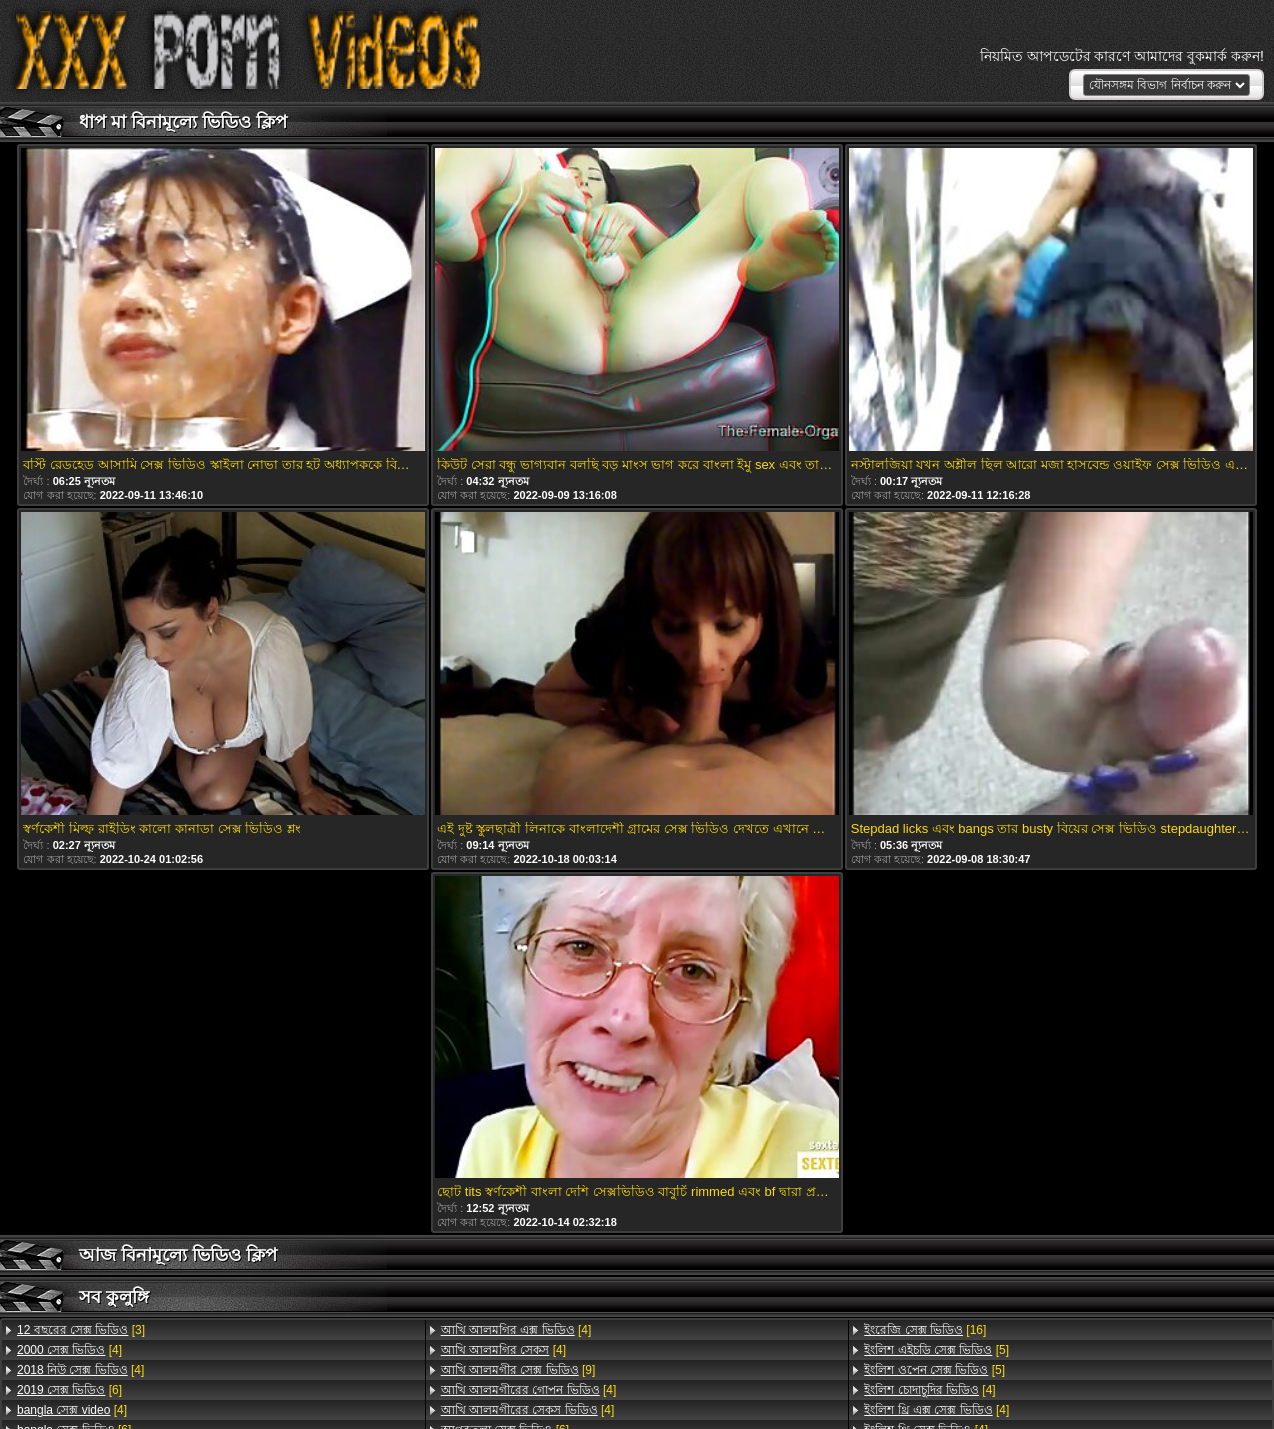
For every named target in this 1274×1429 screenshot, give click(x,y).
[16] (925, 1330)
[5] (936, 1350)
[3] (81, 1330)
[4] (69, 1350)
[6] (69, 1390)
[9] (518, 1370)
